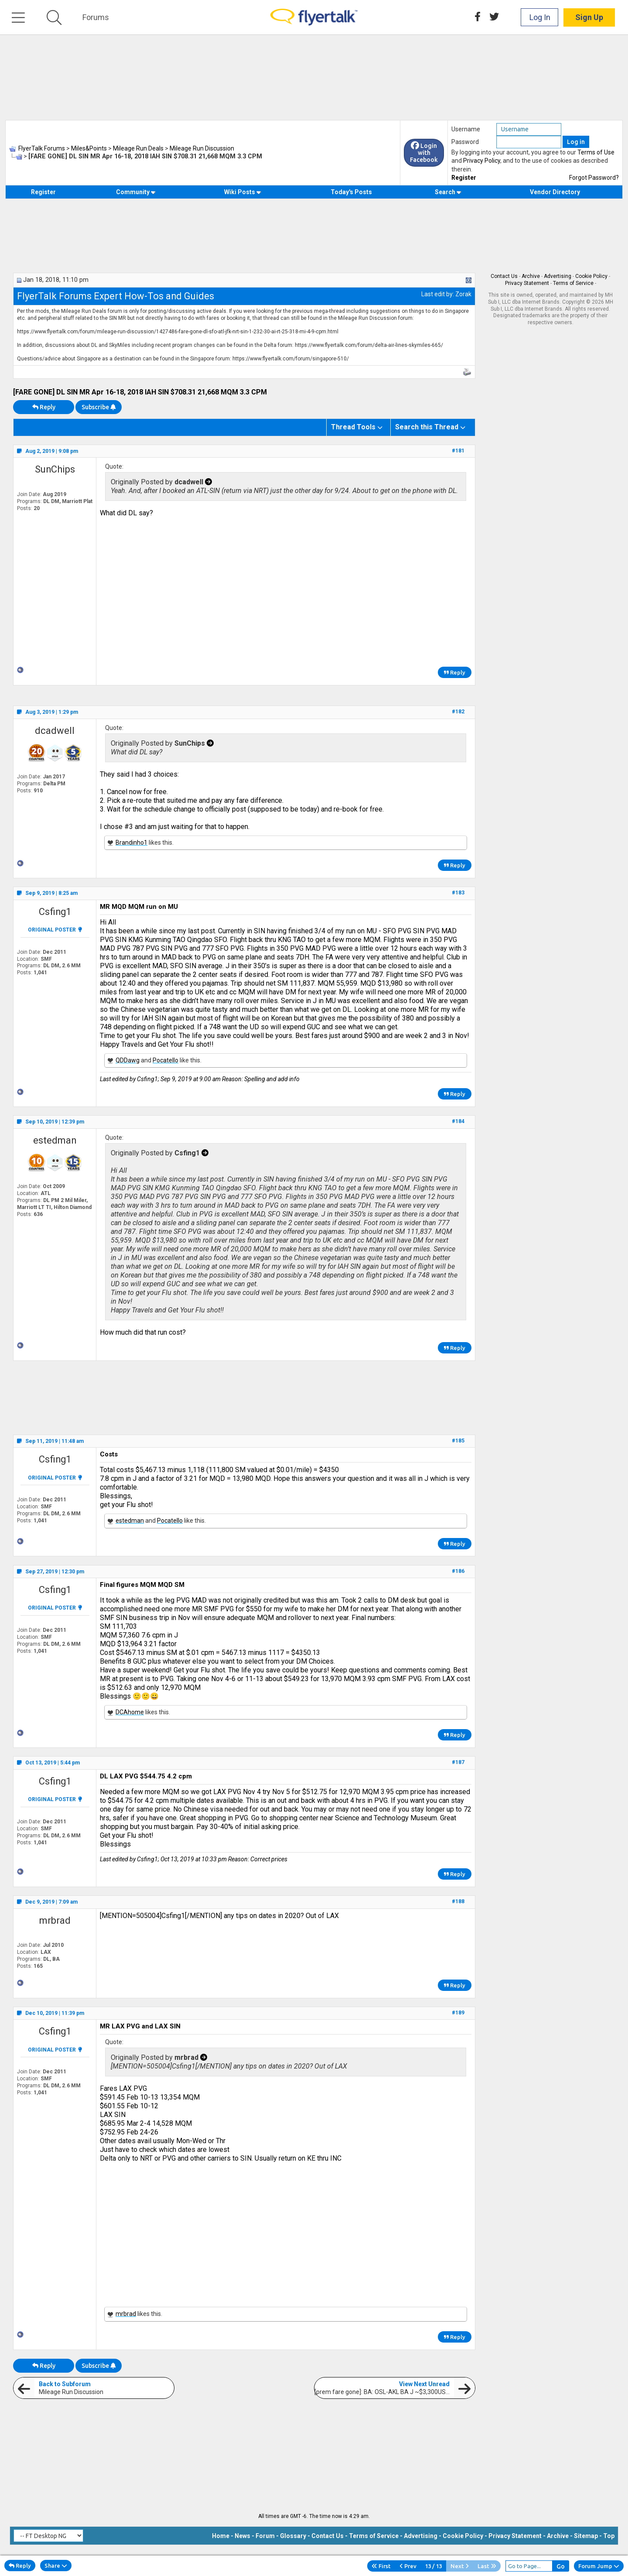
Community (136, 191)
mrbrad (55, 1920)
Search (448, 191)
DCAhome (130, 1712)
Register (463, 177)
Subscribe (99, 407)
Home (220, 2535)
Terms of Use (595, 152)
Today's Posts (351, 191)
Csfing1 (55, 911)
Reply (43, 407)
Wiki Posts (242, 191)
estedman (54, 1140)
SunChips (55, 469)
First (381, 2566)
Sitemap (586, 2535)
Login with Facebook (424, 152)
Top (608, 2535)
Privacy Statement (527, 283)
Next (460, 2566)
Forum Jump (598, 2566)
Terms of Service (573, 283)
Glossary (293, 2535)
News (242, 2535)
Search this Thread (426, 427)
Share (55, 2565)
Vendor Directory (555, 191)
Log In (539, 17)
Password (465, 141)
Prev (407, 2566)
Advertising (557, 276)
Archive (531, 276)
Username (465, 129)
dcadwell (55, 730)
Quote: (114, 466)
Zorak (463, 294)
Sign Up (589, 17)
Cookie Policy (591, 276)
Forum (265, 2535)
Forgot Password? (594, 177)
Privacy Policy (481, 160)
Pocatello (165, 1060)
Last (487, 2566)
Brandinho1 (131, 842)
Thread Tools (353, 427)
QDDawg (128, 1060)
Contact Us (504, 276)
